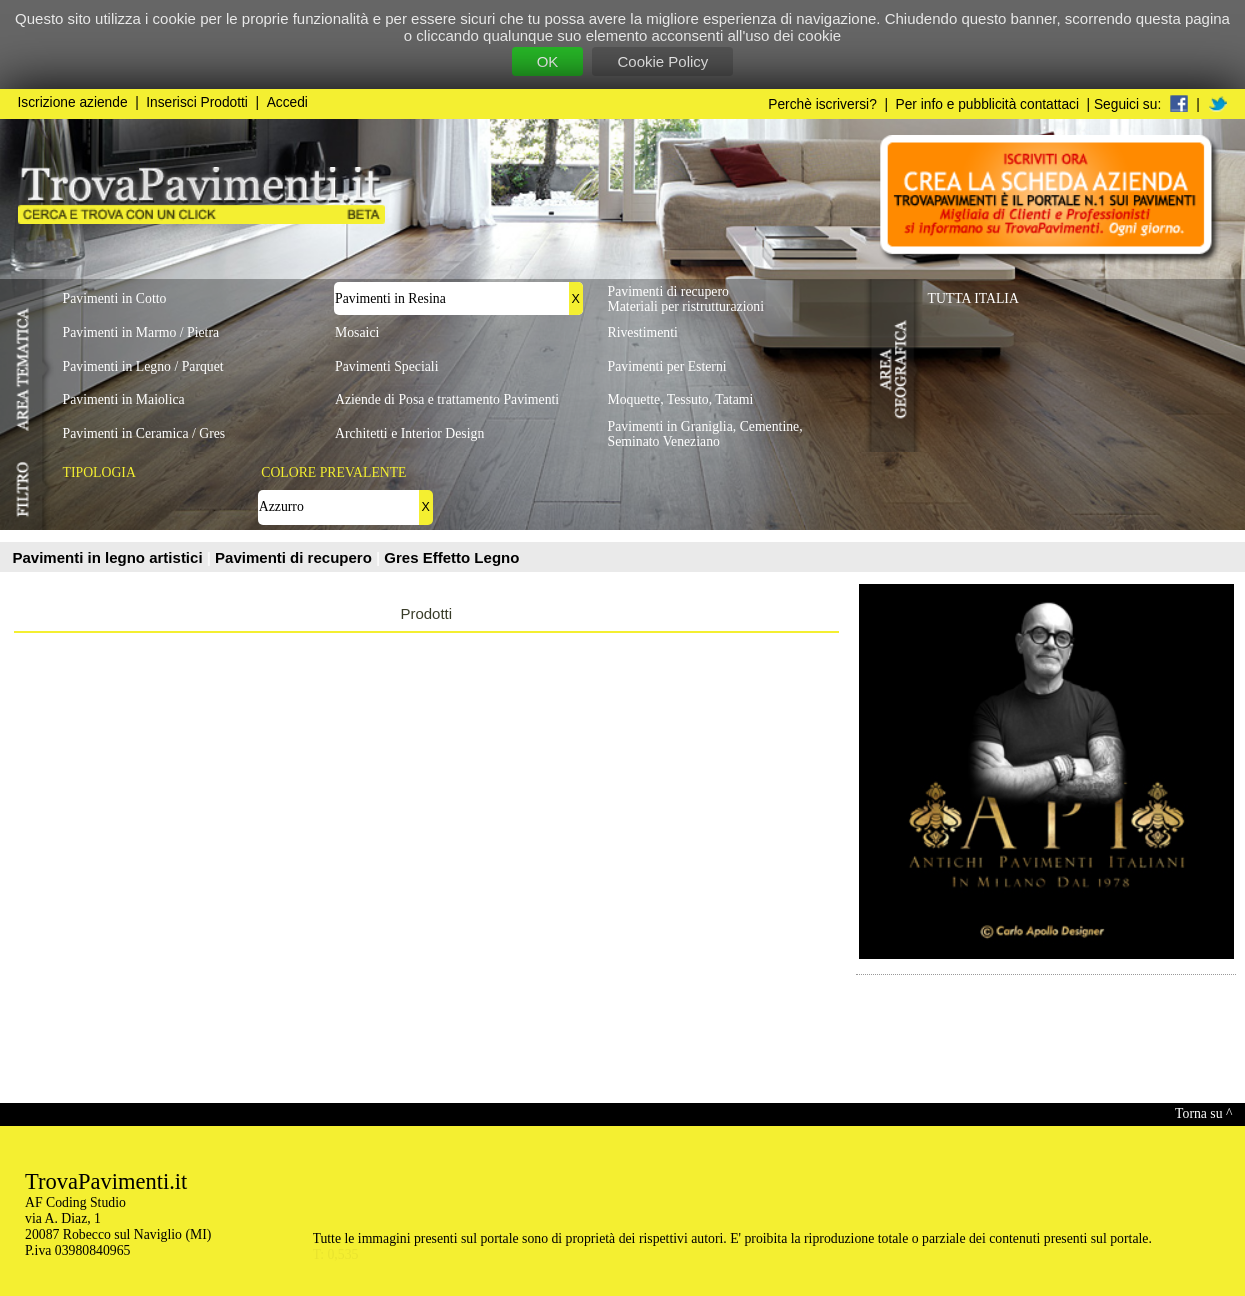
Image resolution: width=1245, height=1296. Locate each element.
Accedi (287, 102)
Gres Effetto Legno (451, 557)
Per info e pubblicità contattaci (987, 104)
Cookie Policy (662, 61)
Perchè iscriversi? (822, 104)
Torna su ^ (1203, 1113)
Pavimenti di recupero (295, 557)
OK (548, 61)
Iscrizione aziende (73, 102)
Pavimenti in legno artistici (110, 557)
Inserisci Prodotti (197, 102)
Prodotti (426, 613)
